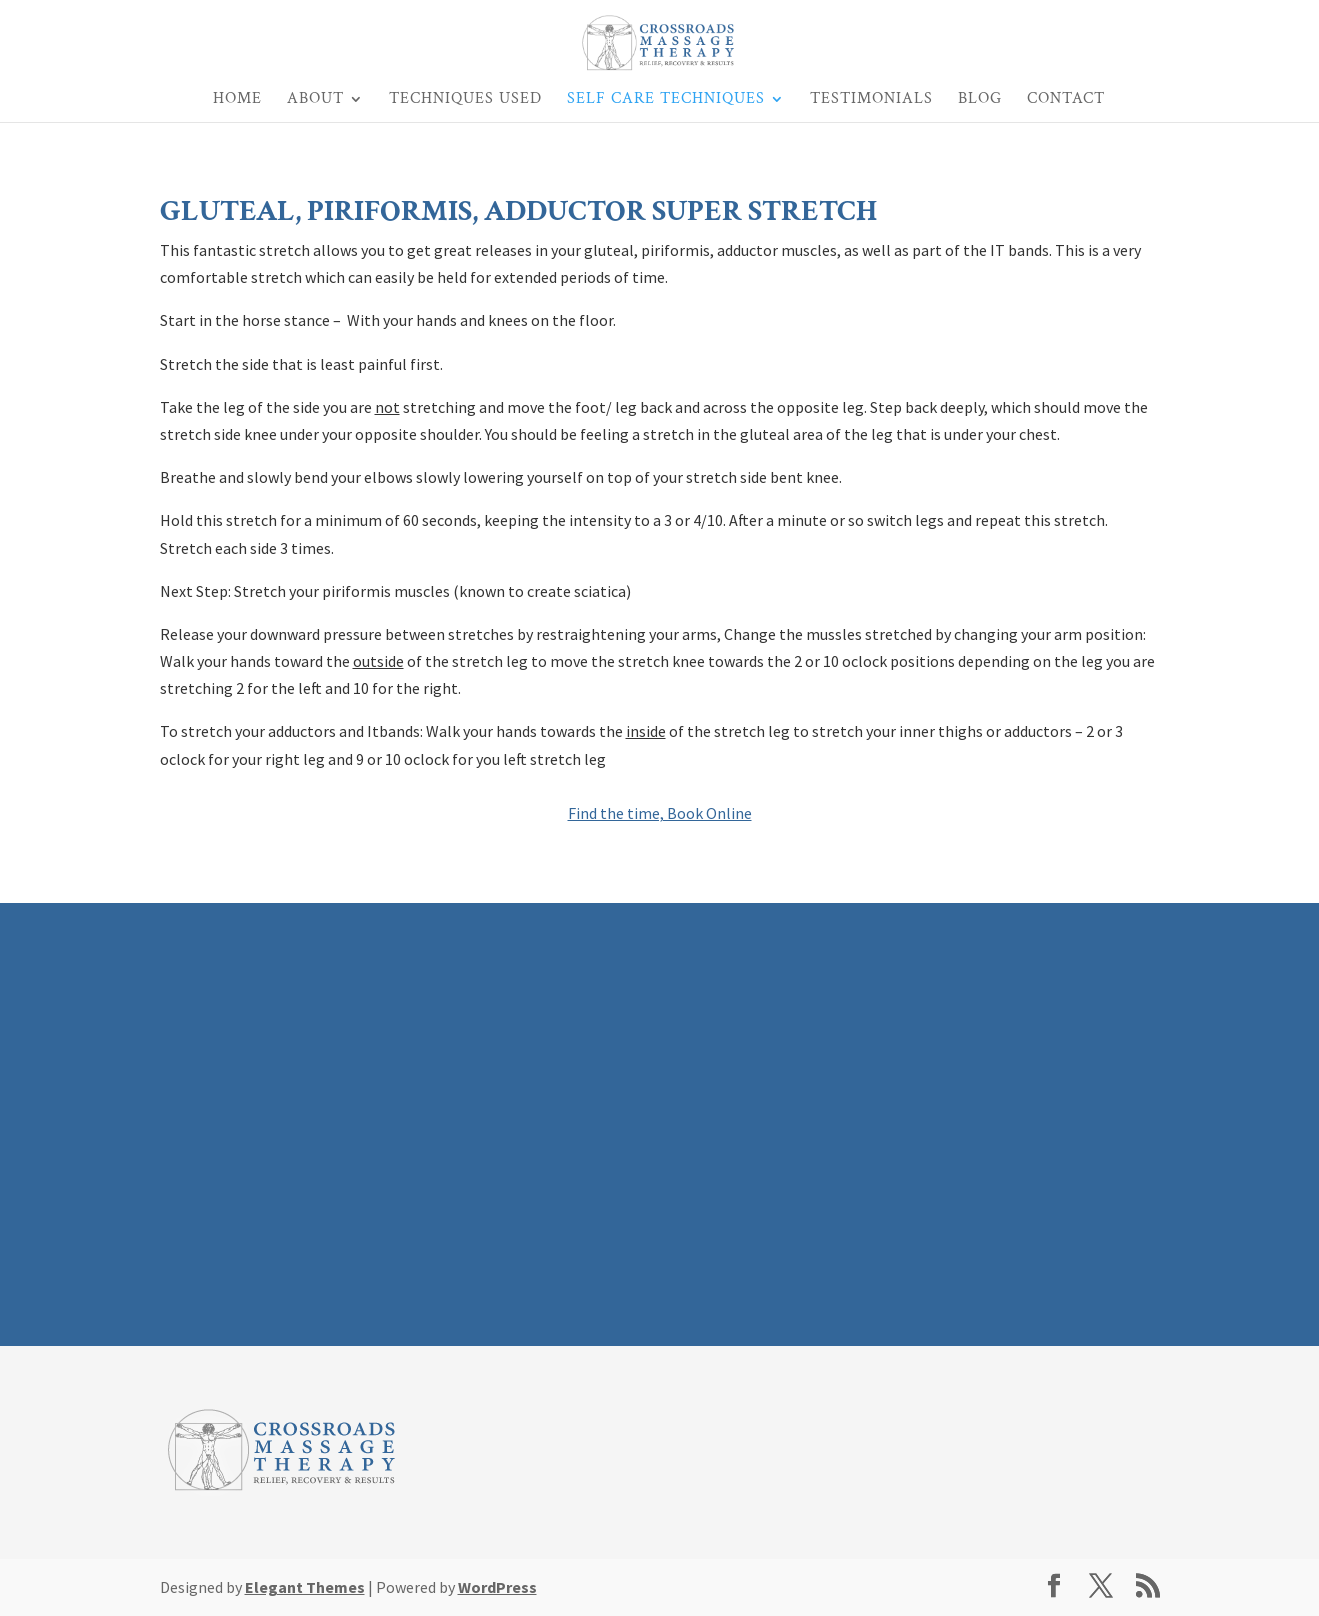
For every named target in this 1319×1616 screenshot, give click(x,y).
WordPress (497, 1587)
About (315, 100)
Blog (980, 100)
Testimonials (871, 100)
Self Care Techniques (666, 100)
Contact (1066, 100)
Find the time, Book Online (660, 813)
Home (237, 100)
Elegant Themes (305, 1587)
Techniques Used (465, 100)
